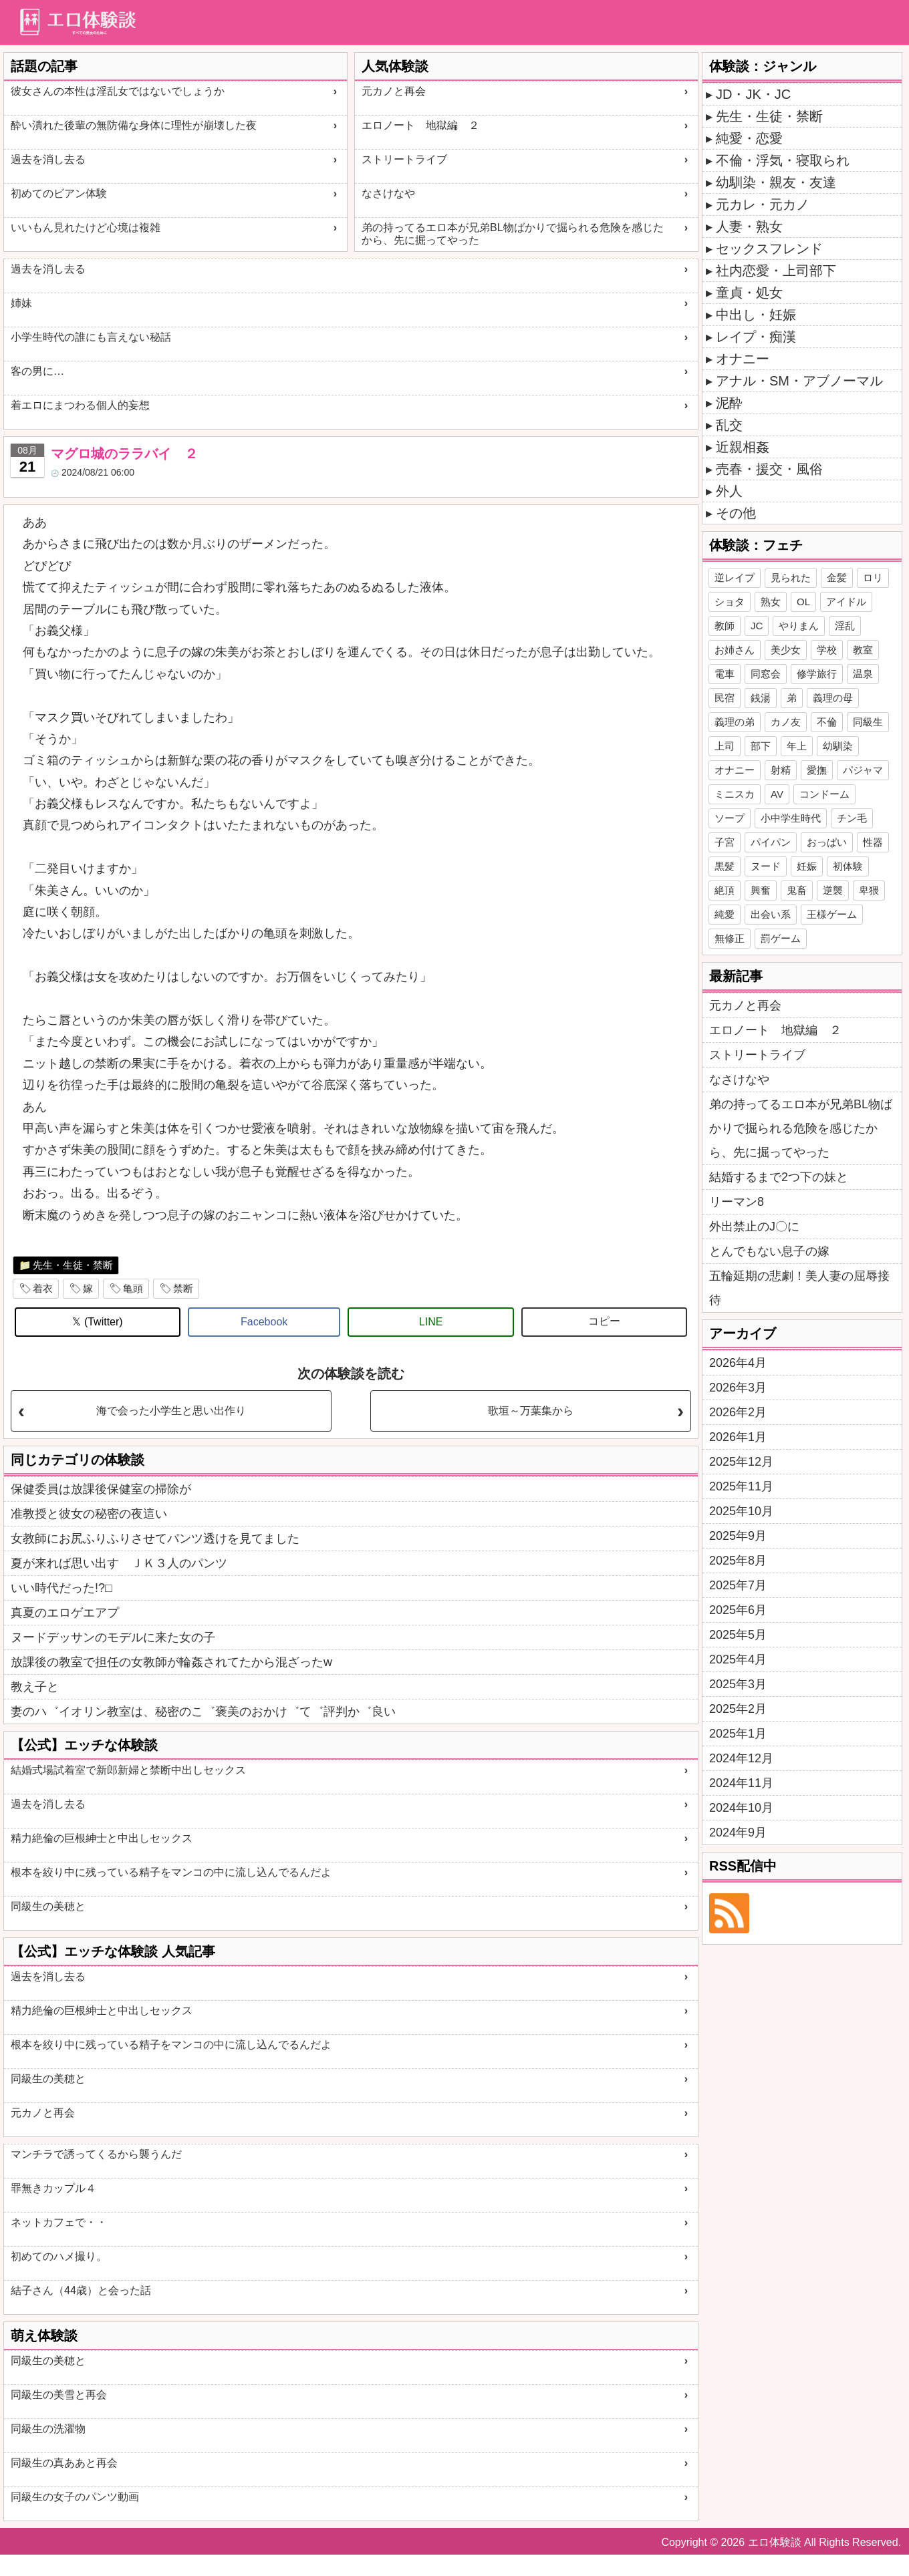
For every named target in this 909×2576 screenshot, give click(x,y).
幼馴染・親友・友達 (776, 182)
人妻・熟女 (749, 226)
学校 (827, 649)
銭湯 (761, 697)
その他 (736, 513)
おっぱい (827, 842)
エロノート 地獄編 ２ (420, 125)
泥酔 (729, 402)
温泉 (863, 673)
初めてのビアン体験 (59, 193)
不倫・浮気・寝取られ (783, 160)
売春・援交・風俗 (769, 469)
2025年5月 (738, 1634)
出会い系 (771, 914)
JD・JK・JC (753, 94)
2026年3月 (738, 1387)
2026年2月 (738, 1412)
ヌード (766, 866)
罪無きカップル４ (53, 2188)
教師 (725, 625)
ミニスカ (735, 794)
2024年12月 (741, 1758)
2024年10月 (741, 1807)
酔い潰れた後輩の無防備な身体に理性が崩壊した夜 (134, 125)
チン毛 (852, 818)
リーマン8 (736, 1202)
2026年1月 (738, 1437)
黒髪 (725, 866)
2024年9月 (738, 1832)
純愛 (725, 914)
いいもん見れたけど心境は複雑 (85, 227)
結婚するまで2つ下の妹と (778, 1177)
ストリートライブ (404, 159)
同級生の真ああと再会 (64, 2462)
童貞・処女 (749, 292)
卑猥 (869, 890)
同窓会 (766, 673)
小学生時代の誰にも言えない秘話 (91, 337)
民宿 (725, 697)
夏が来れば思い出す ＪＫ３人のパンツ (119, 1563)
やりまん (799, 625)
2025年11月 (741, 1486)
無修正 (730, 938)
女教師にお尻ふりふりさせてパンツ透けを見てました (155, 1538)
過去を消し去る (48, 159)
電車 (725, 673)
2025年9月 (738, 1536)
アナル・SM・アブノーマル (799, 380)
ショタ (730, 601)
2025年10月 (741, 1511)
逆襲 (833, 890)
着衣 (43, 1288)
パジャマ (863, 770)
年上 (797, 746)
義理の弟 (735, 722)
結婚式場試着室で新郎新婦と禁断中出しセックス (128, 1770)
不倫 (827, 722)
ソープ (730, 818)
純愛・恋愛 (749, 138)
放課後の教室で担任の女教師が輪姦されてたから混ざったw (171, 1662)
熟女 (771, 601)
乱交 (729, 425)
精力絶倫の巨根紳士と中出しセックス (101, 1838)
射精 (781, 770)
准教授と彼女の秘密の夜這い (89, 1513)
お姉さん (735, 649)
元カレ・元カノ (762, 204)
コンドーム (824, 794)
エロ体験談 (774, 2542)
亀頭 (133, 1288)
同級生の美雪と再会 (59, 2394)
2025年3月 (738, 1684)
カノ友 (786, 722)
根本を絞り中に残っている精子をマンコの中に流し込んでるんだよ (171, 1872)
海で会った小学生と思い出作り (171, 1410)
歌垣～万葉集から (530, 1410)
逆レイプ (735, 577)
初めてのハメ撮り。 (59, 2256)
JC (757, 625)
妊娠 (807, 866)
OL (803, 601)
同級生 (868, 722)
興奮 (761, 890)
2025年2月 (738, 1709)
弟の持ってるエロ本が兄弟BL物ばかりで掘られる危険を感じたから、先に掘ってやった (513, 234)
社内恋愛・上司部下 (776, 270)
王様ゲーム (832, 914)
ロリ (873, 577)
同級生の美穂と (48, 1906)
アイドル (846, 601)
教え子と (35, 1687)
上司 (725, 746)
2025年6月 (738, 1610)
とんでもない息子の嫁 (769, 1251)
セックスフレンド (769, 248)
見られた (791, 577)
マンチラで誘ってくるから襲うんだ (96, 2154)
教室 (863, 649)
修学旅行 (817, 673)
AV (777, 794)
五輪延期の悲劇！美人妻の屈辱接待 (799, 1288)
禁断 (183, 1288)
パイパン (771, 842)
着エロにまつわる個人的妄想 (80, 405)
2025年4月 (738, 1659)
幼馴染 (838, 746)
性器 (873, 842)
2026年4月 (738, 1363)
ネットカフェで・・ (59, 2222)
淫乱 (845, 625)
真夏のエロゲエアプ (65, 1612)
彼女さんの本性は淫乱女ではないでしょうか (118, 91)
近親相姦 (742, 447)
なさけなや (388, 193)
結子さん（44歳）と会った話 (81, 2290)
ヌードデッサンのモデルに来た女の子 (113, 1637)
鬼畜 (797, 890)
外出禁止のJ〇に (754, 1226)
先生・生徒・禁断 (73, 1265)
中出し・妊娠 (756, 314)
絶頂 (725, 890)
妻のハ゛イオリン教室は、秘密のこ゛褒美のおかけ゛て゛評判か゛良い (203, 1711)
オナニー (742, 358)
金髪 (837, 577)
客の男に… (37, 371)
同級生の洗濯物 (48, 2428)
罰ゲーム (781, 938)
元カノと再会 (394, 91)
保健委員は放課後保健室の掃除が (101, 1489)
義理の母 (833, 697)
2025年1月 (738, 1733)
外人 (729, 491)
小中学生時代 (791, 818)
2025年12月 (741, 1461)
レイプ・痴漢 (756, 336)
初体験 (848, 866)
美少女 (786, 649)
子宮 (725, 842)
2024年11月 (741, 1783)
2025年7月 (738, 1585)
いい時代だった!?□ (61, 1588)
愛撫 (817, 770)
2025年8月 (738, 1560)
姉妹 (21, 303)
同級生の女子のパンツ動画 (75, 2497)
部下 (761, 746)
